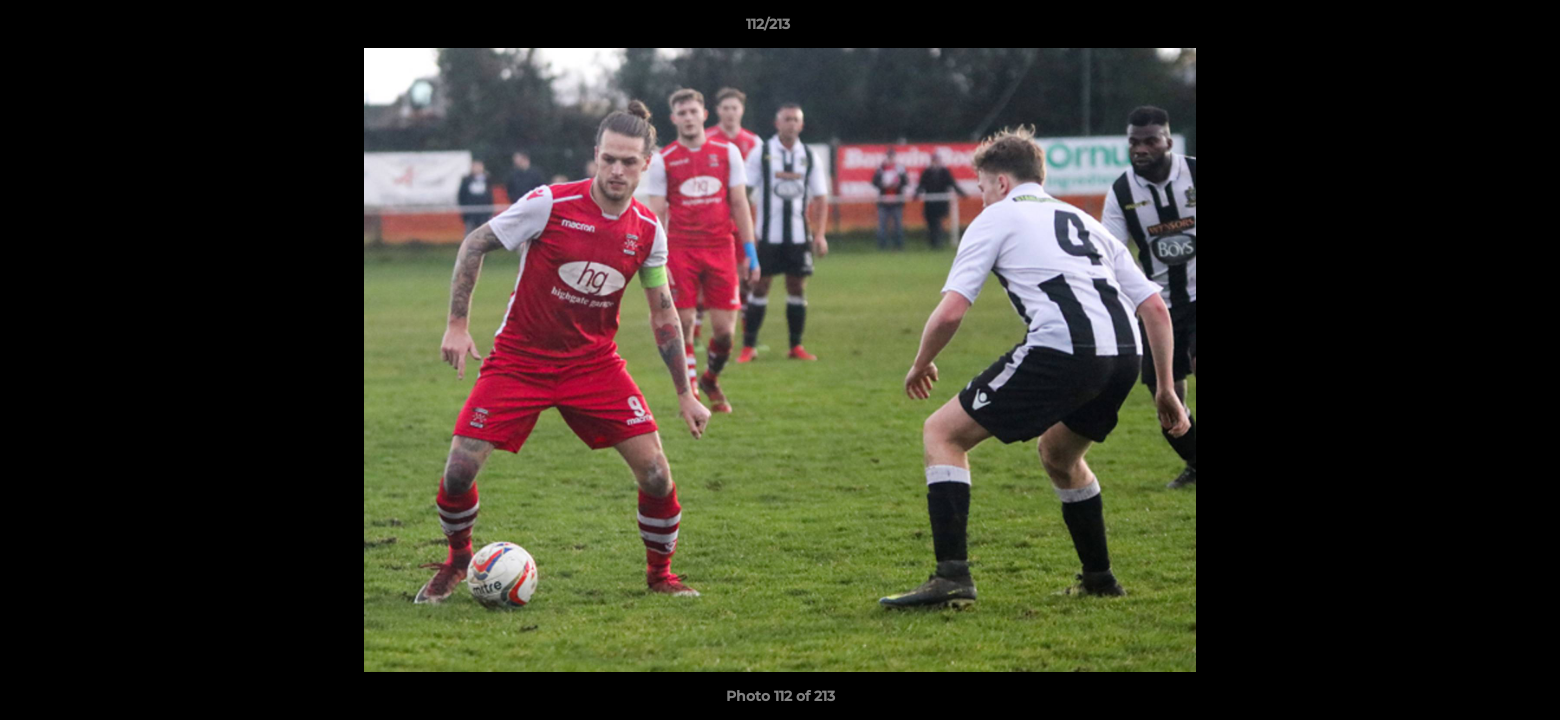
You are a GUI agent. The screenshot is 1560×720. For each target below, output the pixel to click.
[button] (1476, 29)
